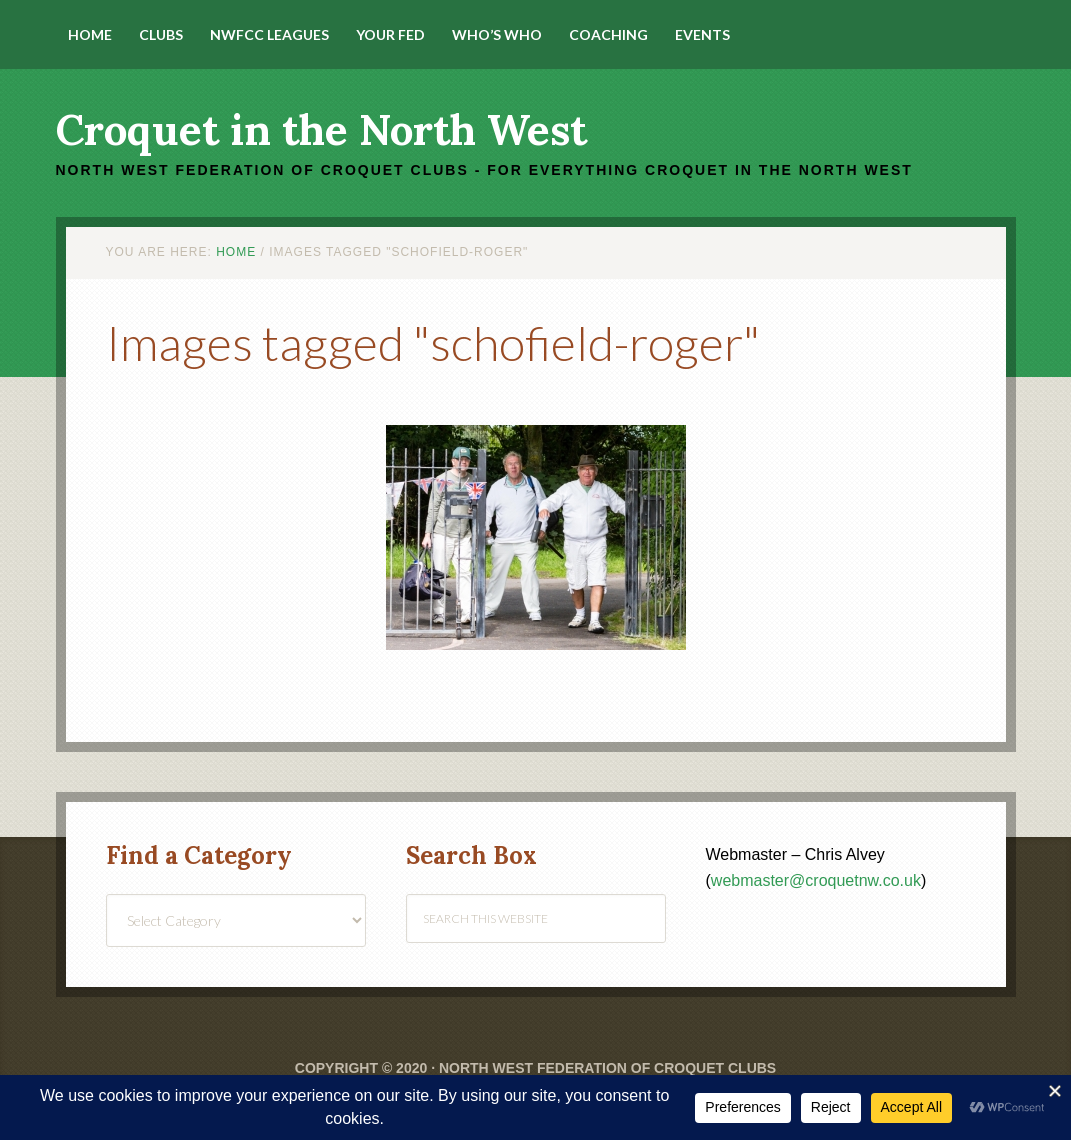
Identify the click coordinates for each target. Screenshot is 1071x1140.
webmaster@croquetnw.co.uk (816, 880)
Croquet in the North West (321, 130)
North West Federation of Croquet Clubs (607, 1068)
